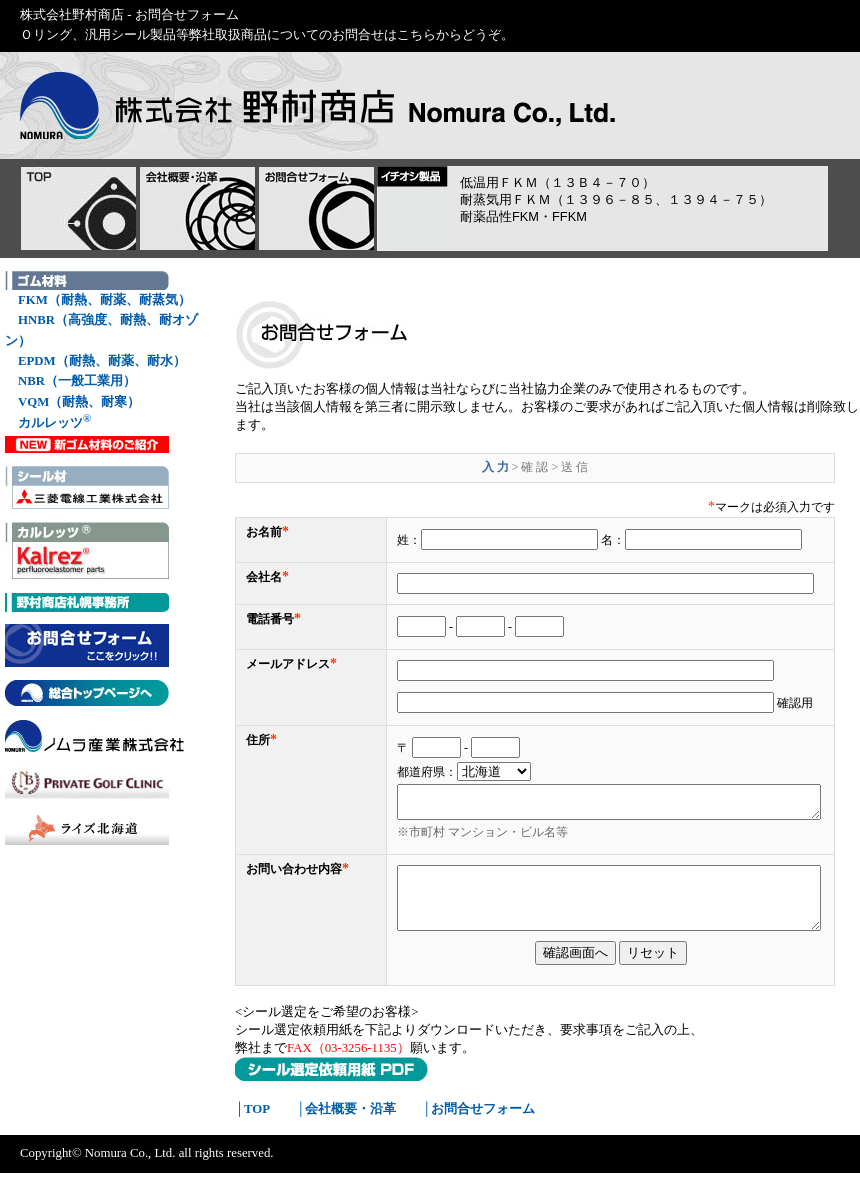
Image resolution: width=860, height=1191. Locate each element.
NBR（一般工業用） (77, 381)
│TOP (252, 1127)
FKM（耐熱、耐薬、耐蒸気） (104, 300)
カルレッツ (54, 421)
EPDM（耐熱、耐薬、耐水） (102, 361)
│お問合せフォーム (478, 1127)
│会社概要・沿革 (346, 1127)
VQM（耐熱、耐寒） (79, 402)
